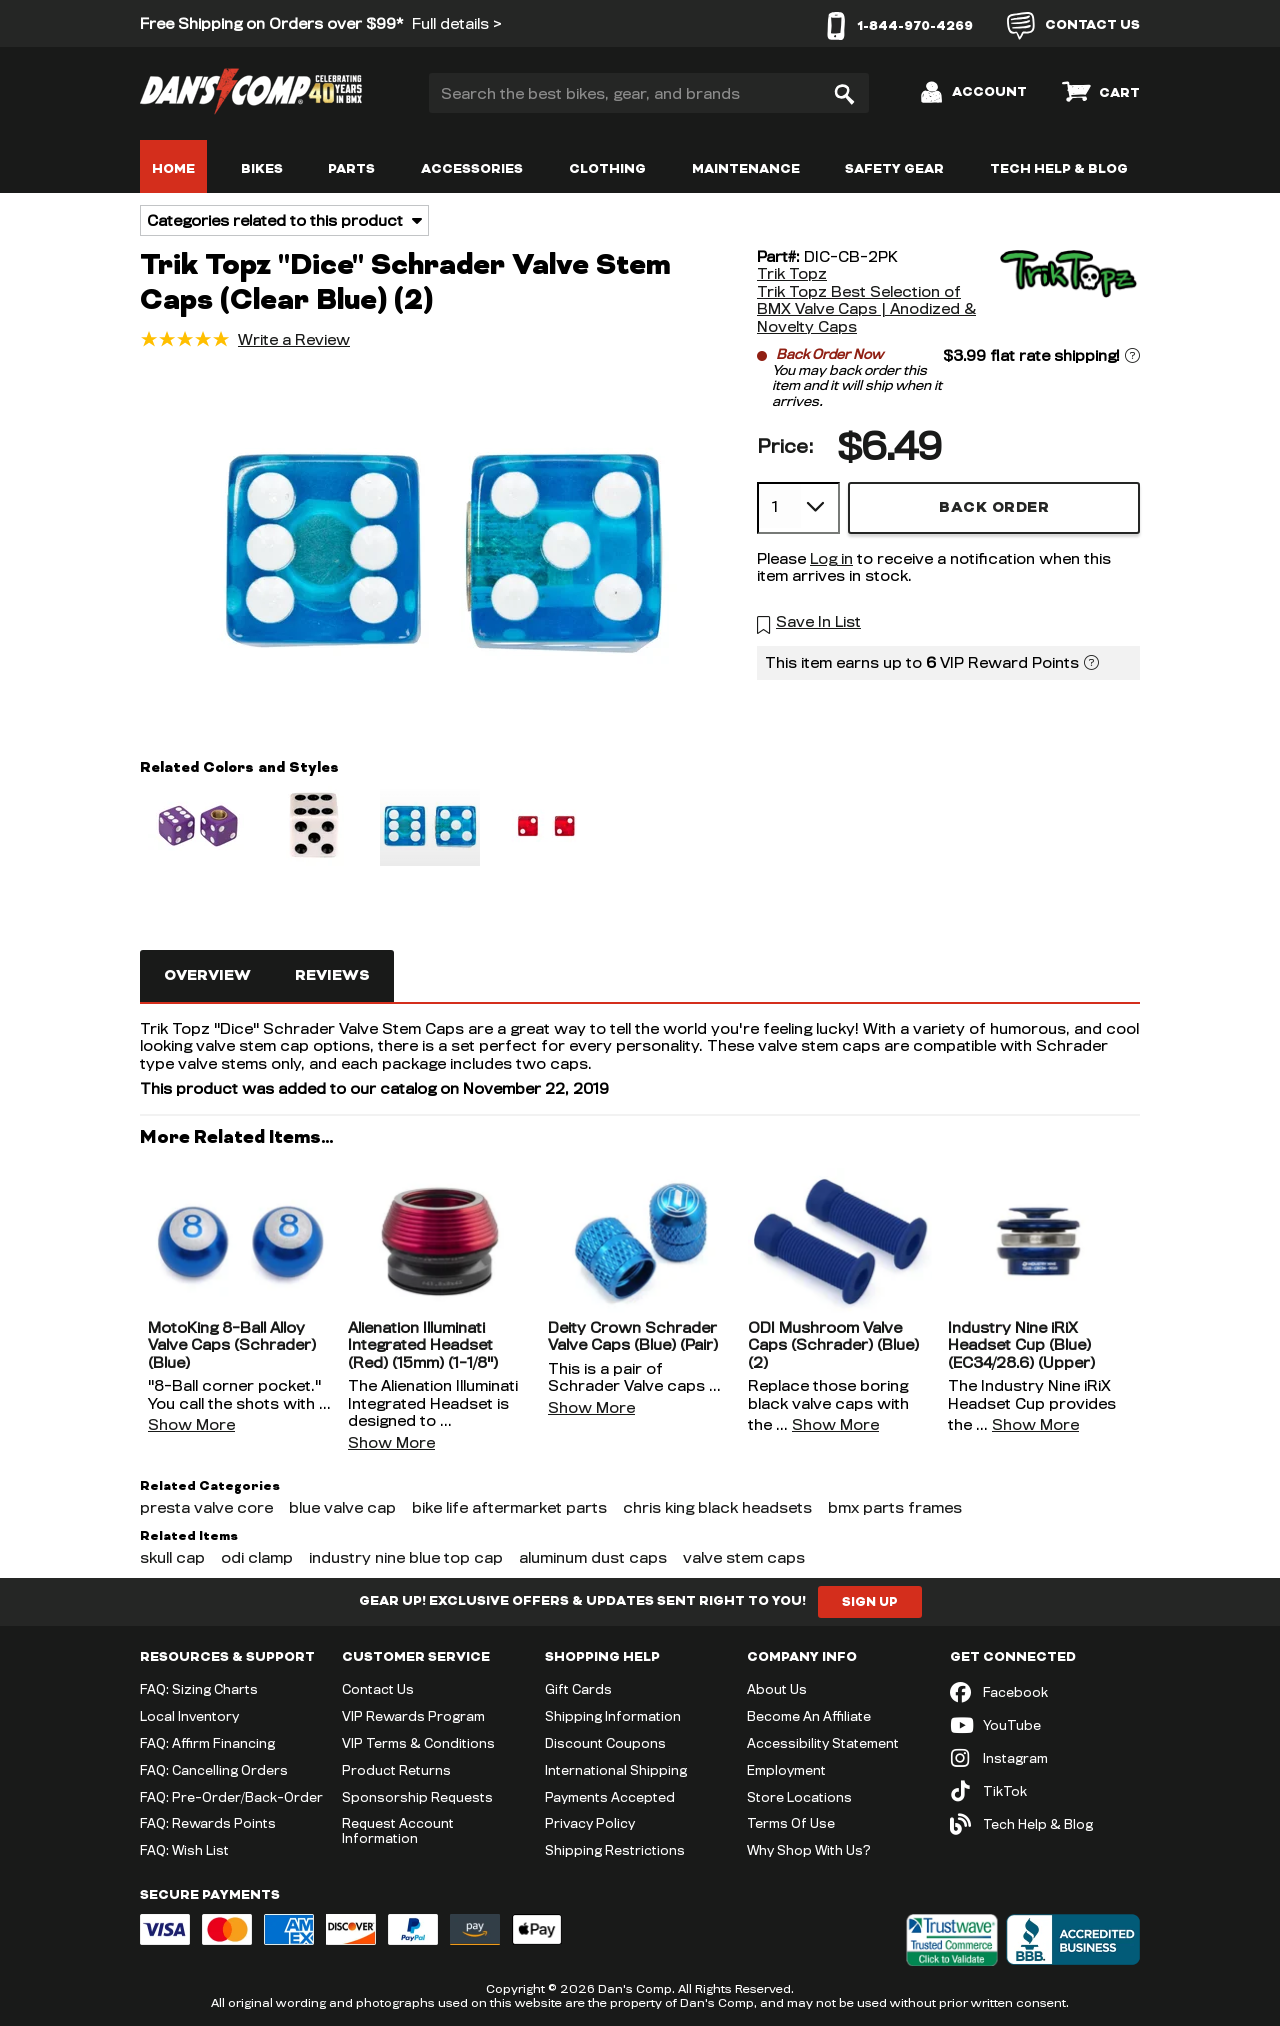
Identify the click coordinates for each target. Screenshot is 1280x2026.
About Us (777, 1689)
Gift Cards (578, 1689)
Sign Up (870, 1602)
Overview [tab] (207, 975)
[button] (442, 552)
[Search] (844, 93)
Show (191, 1424)
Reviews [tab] (332, 975)
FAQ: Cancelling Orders (214, 1770)
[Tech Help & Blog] (1045, 1824)
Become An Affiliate (809, 1716)
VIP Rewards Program (413, 1716)
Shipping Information (613, 1716)
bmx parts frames (895, 1507)
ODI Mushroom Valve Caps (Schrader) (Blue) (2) (833, 1345)
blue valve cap (342, 1507)
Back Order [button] (994, 507)
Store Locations (799, 1797)
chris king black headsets (717, 1507)
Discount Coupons (605, 1743)
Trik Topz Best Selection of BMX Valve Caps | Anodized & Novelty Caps (866, 309)
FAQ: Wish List (184, 1850)
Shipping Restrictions (615, 1850)
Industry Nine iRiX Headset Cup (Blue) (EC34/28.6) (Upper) (1021, 1345)
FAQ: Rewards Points (208, 1823)
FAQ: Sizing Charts (199, 1689)
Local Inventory (189, 1716)
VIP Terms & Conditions (418, 1743)
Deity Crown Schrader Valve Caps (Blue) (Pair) (633, 1336)
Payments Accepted (610, 1797)
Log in (831, 558)
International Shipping (616, 1770)
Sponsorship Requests (417, 1797)
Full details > (457, 23)
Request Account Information (398, 1830)
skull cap (172, 1557)
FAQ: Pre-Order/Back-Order (231, 1797)
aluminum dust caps (593, 1557)
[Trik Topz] (1065, 292)
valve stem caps (744, 1557)
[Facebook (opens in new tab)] (1045, 1692)
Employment (786, 1770)
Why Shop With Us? (809, 1850)
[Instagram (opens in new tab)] (1045, 1758)
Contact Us (378, 1689)
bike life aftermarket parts (509, 1507)
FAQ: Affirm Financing (207, 1743)
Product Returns (396, 1770)
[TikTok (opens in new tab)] (1045, 1791)
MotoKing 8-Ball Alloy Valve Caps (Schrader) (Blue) (232, 1345)
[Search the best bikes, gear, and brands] (649, 93)
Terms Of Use (791, 1823)
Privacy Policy (590, 1823)
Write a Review (294, 339)
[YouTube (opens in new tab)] (1045, 1725)
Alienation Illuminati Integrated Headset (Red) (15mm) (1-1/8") (423, 1345)
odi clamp (257, 1557)
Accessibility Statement (823, 1743)
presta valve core (206, 1507)
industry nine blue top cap (406, 1557)
